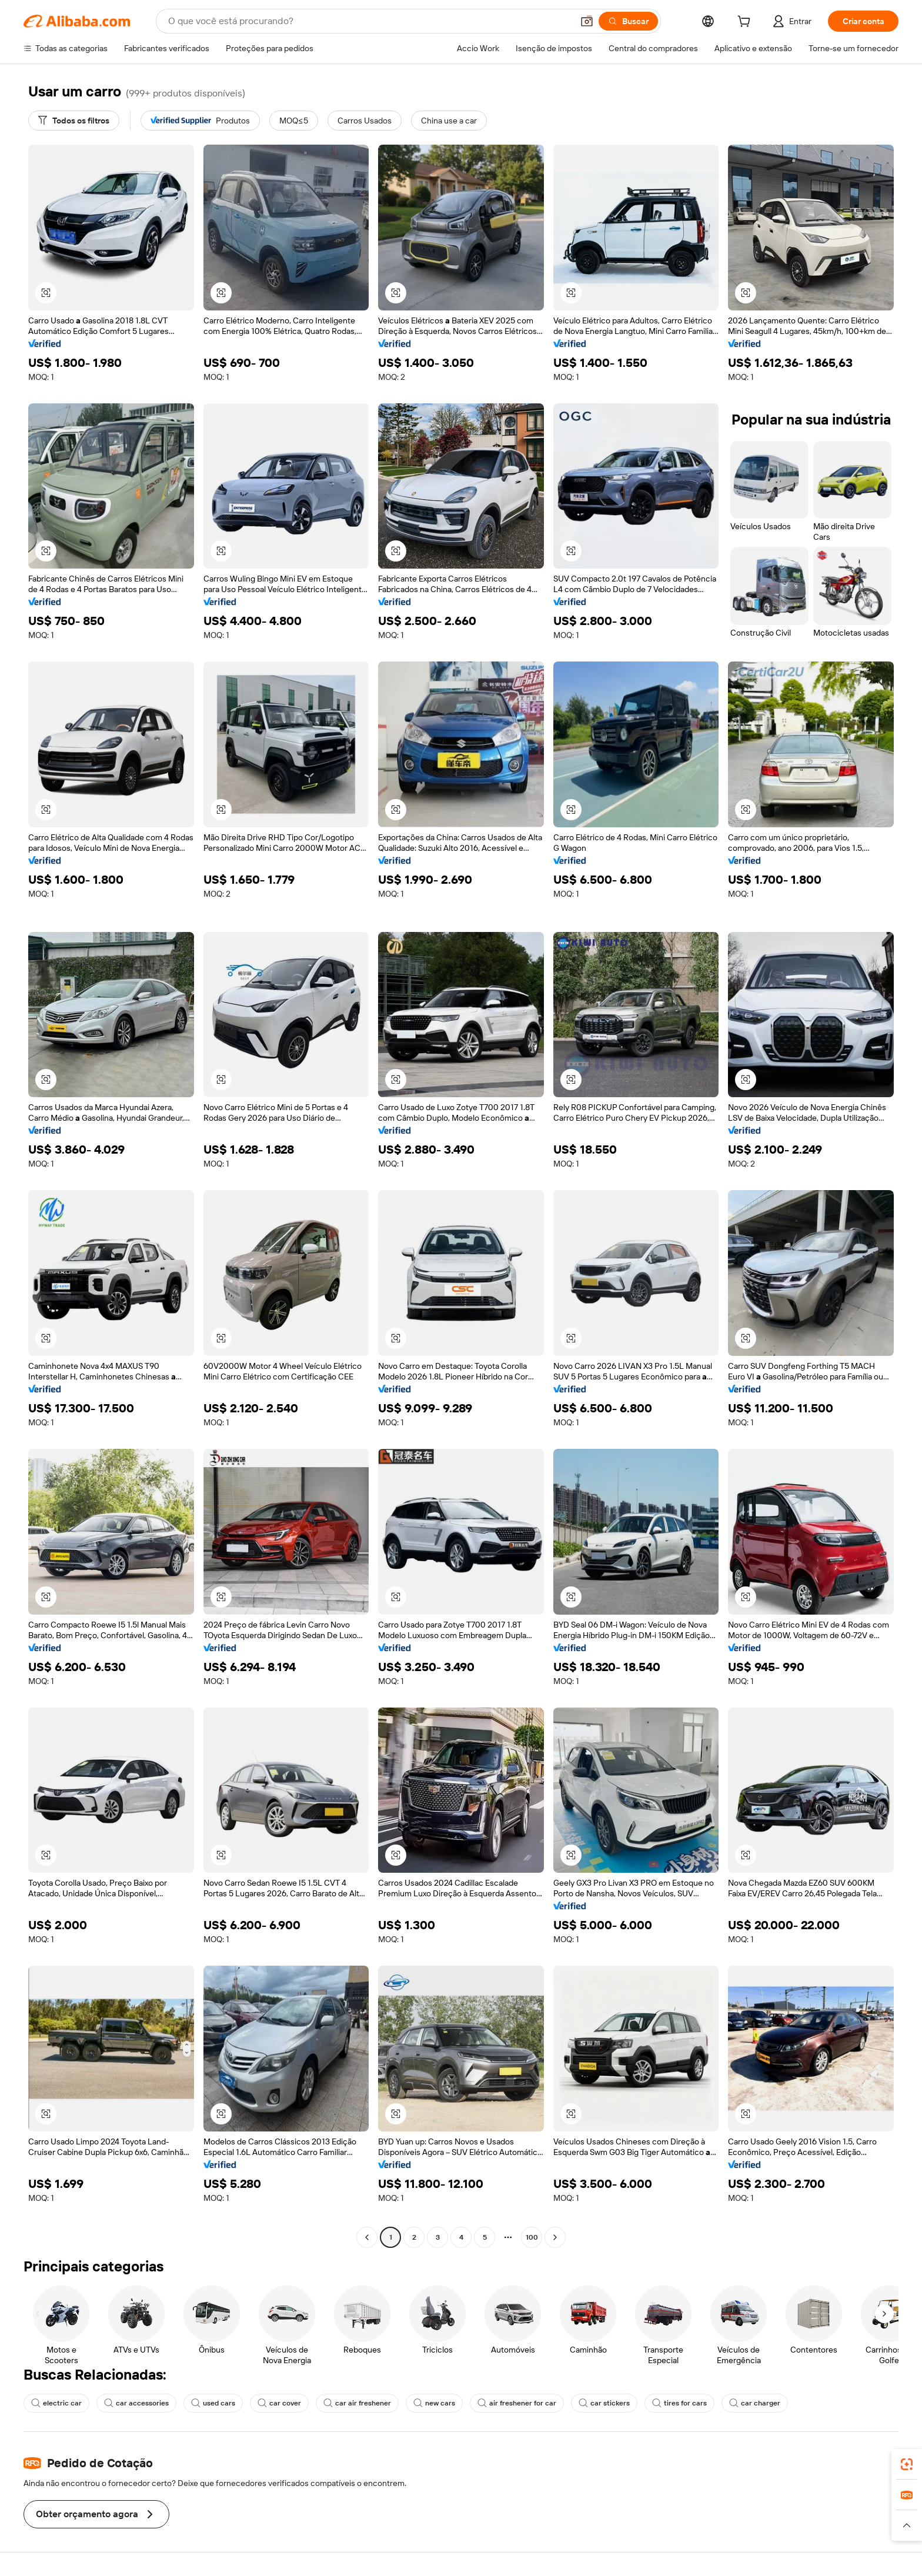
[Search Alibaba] (369, 21)
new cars (434, 2403)
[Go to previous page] (367, 2237)
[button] (587, 21)
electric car (56, 2403)
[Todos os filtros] (73, 121)
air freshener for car (516, 2403)
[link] (906, 2464)
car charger (754, 2403)
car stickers (604, 2403)
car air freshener (357, 2403)
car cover (279, 2403)
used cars (213, 2403)
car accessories (136, 2403)
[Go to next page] (555, 2237)
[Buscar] (628, 21)
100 (532, 2237)
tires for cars (679, 2403)
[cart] (746, 23)
